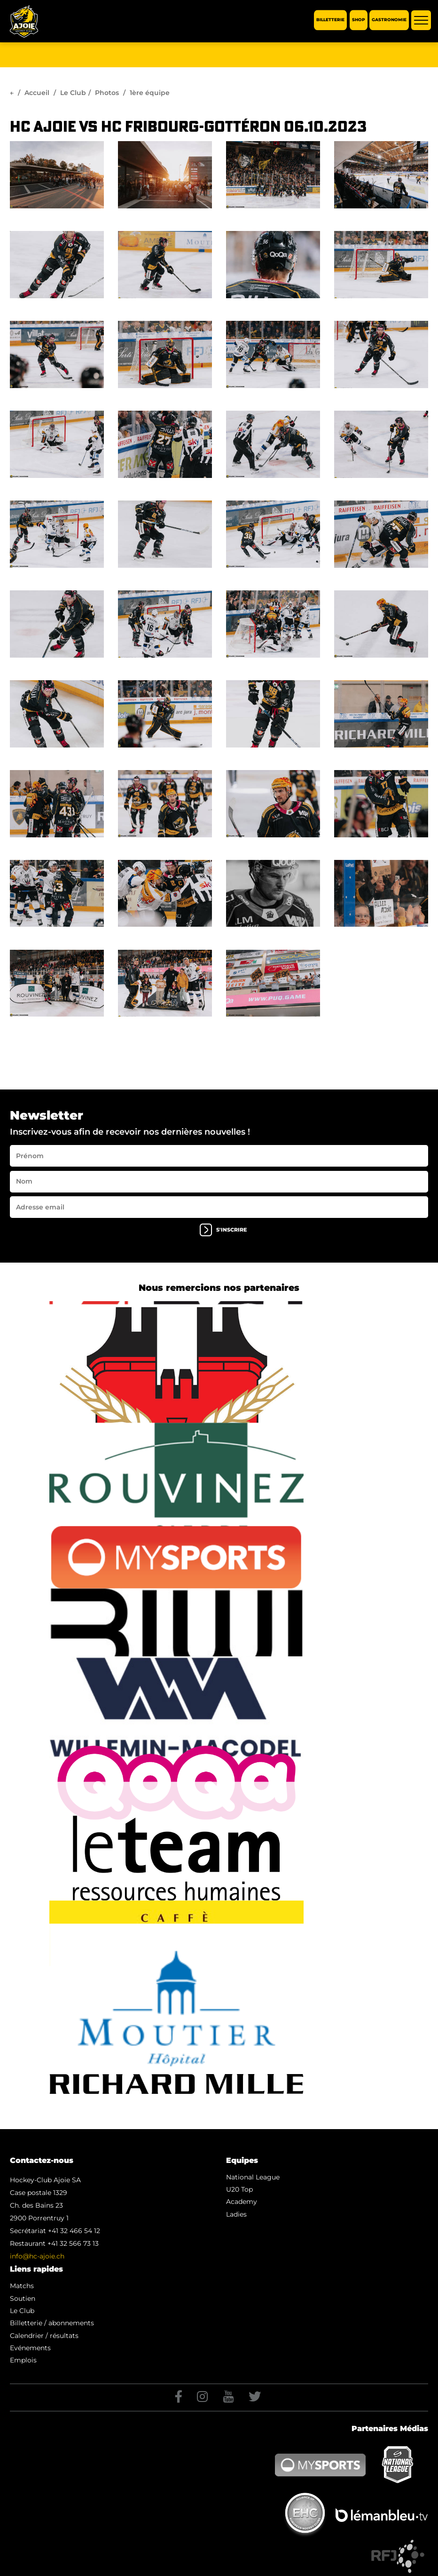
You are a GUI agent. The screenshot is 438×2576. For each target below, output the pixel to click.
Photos (107, 92)
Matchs (22, 2286)
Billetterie (330, 20)
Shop (358, 20)
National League (253, 2177)
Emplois (23, 2360)
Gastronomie (389, 20)
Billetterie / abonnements (52, 2323)
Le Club (73, 92)
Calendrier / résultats (44, 2335)
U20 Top (239, 2189)
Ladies (236, 2214)
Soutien (22, 2298)
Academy (241, 2201)
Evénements (30, 2348)
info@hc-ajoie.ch (37, 2256)
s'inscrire (223, 1230)
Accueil (36, 92)
